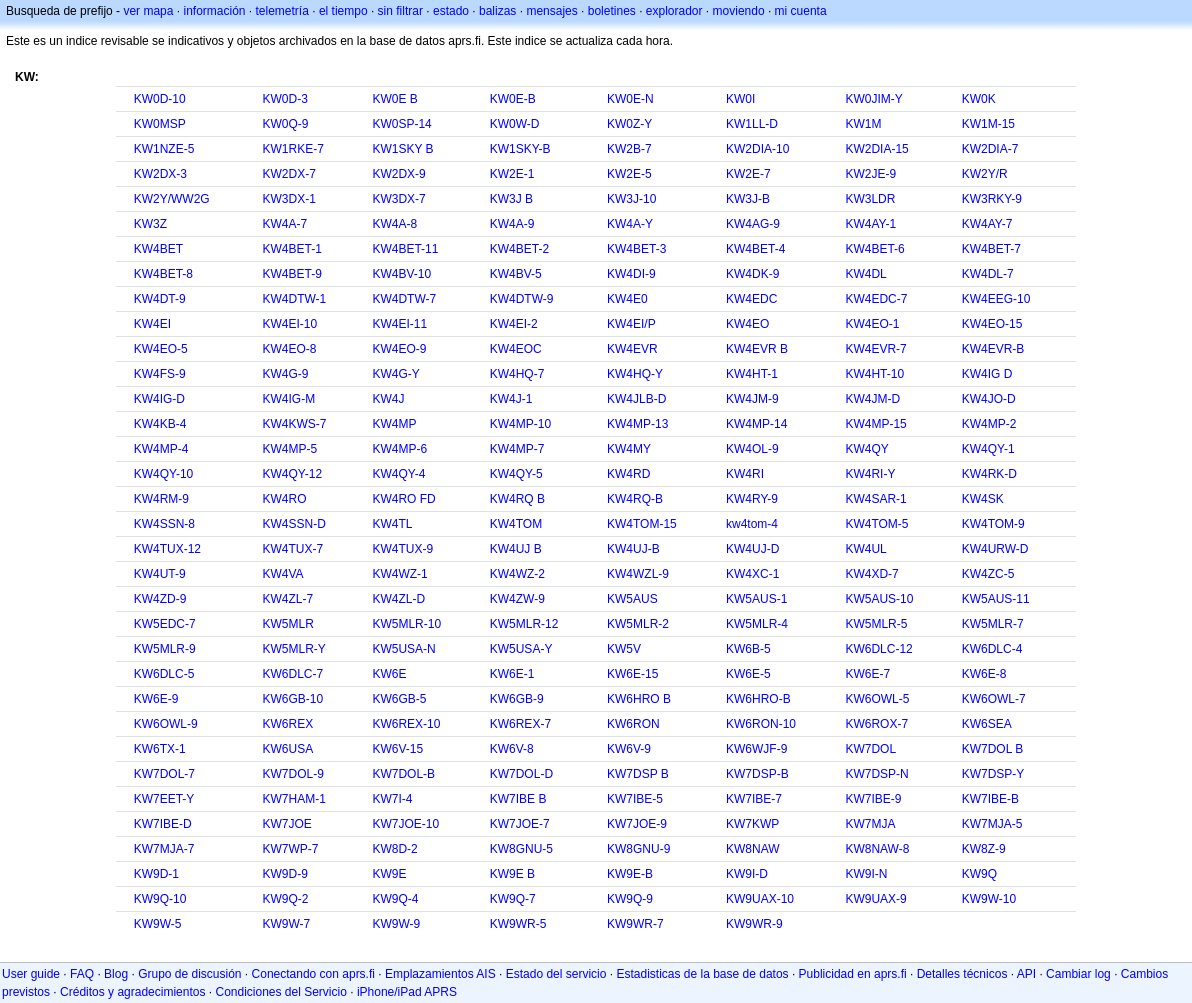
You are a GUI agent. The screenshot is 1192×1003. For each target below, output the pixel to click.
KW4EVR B (757, 349)
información (214, 11)
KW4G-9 (285, 374)
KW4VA (282, 574)
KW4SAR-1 (875, 499)
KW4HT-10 (874, 374)
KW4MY (629, 449)
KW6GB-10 (292, 699)
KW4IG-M (288, 399)
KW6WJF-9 (756, 749)
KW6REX (287, 724)
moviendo (739, 11)
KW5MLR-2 (638, 624)
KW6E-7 (867, 674)
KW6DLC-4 (992, 649)
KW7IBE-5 (635, 799)
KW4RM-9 (161, 499)
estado (451, 11)
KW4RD (628, 474)
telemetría (282, 11)
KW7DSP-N (876, 774)
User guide (31, 974)
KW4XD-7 (871, 574)
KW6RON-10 (761, 724)
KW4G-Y (395, 374)
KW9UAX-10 (760, 899)
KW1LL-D (752, 124)
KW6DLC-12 (878, 649)
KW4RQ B (517, 499)
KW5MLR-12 (524, 624)
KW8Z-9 (984, 849)
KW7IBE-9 (873, 799)
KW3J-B (748, 199)
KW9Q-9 (630, 899)
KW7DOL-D (521, 774)
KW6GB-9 (517, 699)
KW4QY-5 (516, 474)
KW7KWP (752, 824)
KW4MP (394, 424)
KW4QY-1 (988, 449)
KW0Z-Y (629, 124)
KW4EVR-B (993, 349)
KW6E (389, 674)
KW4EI (152, 324)
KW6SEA (987, 724)
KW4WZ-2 (517, 574)
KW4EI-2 (514, 324)
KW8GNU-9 (638, 849)
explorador (674, 11)
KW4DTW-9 (522, 299)
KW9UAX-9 (875, 899)
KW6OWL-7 (994, 699)
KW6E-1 (512, 674)
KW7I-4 (392, 799)
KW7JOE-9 (637, 824)
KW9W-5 (158, 924)
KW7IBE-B (990, 799)
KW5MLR (287, 624)
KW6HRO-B (758, 699)
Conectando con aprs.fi (313, 974)
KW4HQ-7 (517, 374)
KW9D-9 (284, 874)
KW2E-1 (512, 174)
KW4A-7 (284, 224)
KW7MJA (870, 824)
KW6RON (633, 724)
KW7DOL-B (403, 774)
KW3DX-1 (288, 199)
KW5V (624, 649)
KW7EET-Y (164, 799)
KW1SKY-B (520, 149)
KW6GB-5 (399, 699)
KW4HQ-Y (635, 374)
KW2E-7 (748, 174)
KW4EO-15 (992, 324)
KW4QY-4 (398, 474)
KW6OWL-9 (166, 724)
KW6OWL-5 (877, 699)
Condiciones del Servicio (280, 992)
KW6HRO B (639, 699)
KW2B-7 (629, 149)
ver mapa (148, 11)
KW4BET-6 (874, 249)
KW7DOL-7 (164, 774)
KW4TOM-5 (876, 524)
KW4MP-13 (637, 424)
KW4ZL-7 (287, 599)
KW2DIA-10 (757, 149)
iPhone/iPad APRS (407, 992)
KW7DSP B (638, 774)
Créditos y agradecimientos (132, 992)
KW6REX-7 (520, 724)
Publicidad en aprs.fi (853, 974)
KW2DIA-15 (876, 149)
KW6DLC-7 (292, 674)
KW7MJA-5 (992, 824)
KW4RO (284, 499)
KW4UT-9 (160, 574)
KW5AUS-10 (879, 599)
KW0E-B (513, 99)
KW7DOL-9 (292, 774)
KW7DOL (870, 749)
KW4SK (983, 499)
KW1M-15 (988, 124)
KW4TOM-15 (642, 524)
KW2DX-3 (160, 174)
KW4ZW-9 (517, 599)
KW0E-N (630, 99)
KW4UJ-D (752, 549)
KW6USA (287, 749)
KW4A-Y (630, 224)
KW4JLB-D (636, 399)
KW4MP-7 (517, 449)
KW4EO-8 (289, 349)
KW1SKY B (402, 149)
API (1026, 974)
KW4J (388, 399)
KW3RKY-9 (992, 199)
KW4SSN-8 (164, 524)
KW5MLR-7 (993, 624)
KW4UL (865, 549)
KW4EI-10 (289, 324)
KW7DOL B (993, 749)
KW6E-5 (748, 674)
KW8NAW (753, 849)
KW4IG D (987, 374)
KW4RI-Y (870, 474)
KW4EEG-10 (996, 299)
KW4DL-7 (988, 274)
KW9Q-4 (395, 899)
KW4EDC (751, 299)
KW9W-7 (286, 924)
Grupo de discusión (189, 974)
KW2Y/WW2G (172, 199)
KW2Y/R (985, 174)
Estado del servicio (556, 974)
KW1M (863, 124)
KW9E (389, 874)
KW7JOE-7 (520, 824)
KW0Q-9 (285, 124)
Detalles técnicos (962, 974)
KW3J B (511, 199)
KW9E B (512, 874)
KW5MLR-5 (876, 624)
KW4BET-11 (405, 249)
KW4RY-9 (752, 499)
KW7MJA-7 (164, 849)
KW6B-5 (748, 649)
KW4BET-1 (291, 249)
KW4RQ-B (635, 499)
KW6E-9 (156, 699)
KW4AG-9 (753, 224)
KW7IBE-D (163, 824)
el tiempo (343, 11)
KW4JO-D (989, 399)
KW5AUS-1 (756, 599)
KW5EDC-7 (165, 624)
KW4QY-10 (164, 474)
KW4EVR (632, 349)
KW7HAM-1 (293, 799)
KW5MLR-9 (165, 649)
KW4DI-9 (631, 274)
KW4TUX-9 (402, 549)
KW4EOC (516, 349)
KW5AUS (632, 599)
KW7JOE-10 (405, 824)
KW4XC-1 (752, 574)
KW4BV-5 (516, 274)
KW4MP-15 (875, 424)
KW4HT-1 (752, 374)
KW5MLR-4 (757, 624)
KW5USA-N (403, 649)
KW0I (740, 99)
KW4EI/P (631, 324)
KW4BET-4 (755, 249)
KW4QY (866, 449)
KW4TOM (516, 524)
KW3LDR (870, 199)
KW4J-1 (511, 399)
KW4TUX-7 (292, 549)
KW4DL (865, 274)
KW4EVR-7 (875, 349)
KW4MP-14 (756, 424)
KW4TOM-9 (993, 524)
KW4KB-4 (160, 424)
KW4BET (158, 249)
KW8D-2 (394, 849)
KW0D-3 (284, 99)
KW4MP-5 (289, 449)
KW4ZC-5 (988, 574)
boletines (612, 11)
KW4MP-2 (989, 424)
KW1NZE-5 (164, 149)
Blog (116, 974)
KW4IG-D (159, 399)
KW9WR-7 (635, 924)
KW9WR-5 (518, 924)
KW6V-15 (397, 749)
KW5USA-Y (521, 649)
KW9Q (979, 874)
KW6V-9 (629, 749)
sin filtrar (400, 11)
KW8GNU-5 (521, 849)
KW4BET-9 (291, 274)
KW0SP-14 (401, 124)
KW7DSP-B (757, 774)
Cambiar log (1078, 974)
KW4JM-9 (752, 399)
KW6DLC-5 (164, 674)
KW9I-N (866, 874)
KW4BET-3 (636, 249)
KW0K (979, 99)
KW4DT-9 (160, 299)
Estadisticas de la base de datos (702, 974)
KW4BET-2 (519, 249)
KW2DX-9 (398, 174)
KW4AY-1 (870, 224)
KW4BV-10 (401, 274)
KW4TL (392, 524)
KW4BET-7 (991, 249)
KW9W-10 (989, 899)
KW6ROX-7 (876, 724)
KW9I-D (747, 874)
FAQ (82, 974)
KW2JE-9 (870, 174)
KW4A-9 (512, 224)
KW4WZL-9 (638, 574)
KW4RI (745, 474)
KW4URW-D (995, 549)
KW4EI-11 (399, 324)
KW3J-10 (631, 199)
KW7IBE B (518, 799)
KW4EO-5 (161, 349)
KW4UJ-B (633, 549)
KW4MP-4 (161, 449)
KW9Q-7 (513, 899)
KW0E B (394, 99)
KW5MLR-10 (406, 624)
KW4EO (747, 324)
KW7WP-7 (290, 849)
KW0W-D (515, 124)
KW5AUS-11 (996, 599)
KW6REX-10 (406, 724)
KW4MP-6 (399, 449)
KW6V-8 (512, 749)
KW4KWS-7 (294, 424)
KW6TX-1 (160, 749)
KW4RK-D (989, 474)
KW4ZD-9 (160, 599)
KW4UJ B (516, 549)
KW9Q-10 (160, 899)
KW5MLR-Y (293, 649)
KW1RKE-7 (292, 149)
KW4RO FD (403, 499)
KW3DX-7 (398, 199)
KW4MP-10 (520, 424)
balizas (497, 11)
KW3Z (150, 224)
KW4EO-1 (872, 324)
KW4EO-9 (399, 349)
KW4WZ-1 (399, 574)
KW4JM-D (872, 399)
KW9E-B (630, 874)
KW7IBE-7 (754, 799)
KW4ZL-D (398, 599)
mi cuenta (801, 11)
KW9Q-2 (285, 899)
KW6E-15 (632, 674)
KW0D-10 (160, 99)
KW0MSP (160, 124)
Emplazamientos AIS (440, 974)
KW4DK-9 (752, 274)
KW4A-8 (394, 224)
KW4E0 (627, 299)
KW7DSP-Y (993, 774)
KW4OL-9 (752, 449)
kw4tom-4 (752, 524)
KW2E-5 (629, 174)
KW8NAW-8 (877, 849)
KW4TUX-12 (167, 549)
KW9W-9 (396, 924)
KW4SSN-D (293, 524)
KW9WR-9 (754, 924)
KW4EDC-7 (876, 299)
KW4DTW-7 (404, 299)
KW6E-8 (984, 674)
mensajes (551, 11)
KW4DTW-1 (294, 299)
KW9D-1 (156, 874)
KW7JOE (286, 824)
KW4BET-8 (163, 274)
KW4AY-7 (987, 224)
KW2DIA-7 (990, 149)
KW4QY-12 (292, 474)
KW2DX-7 (288, 174)
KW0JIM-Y (873, 99)
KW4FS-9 (160, 374)
